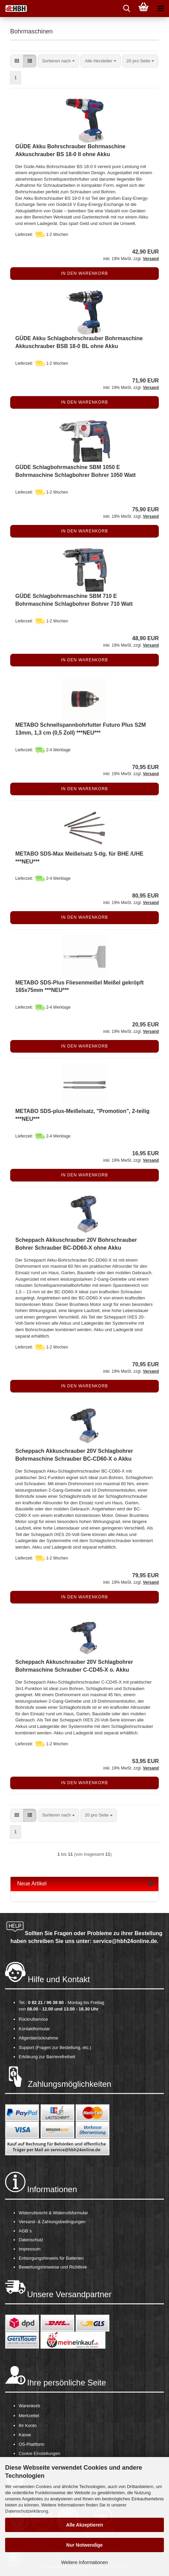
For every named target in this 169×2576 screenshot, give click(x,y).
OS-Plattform (31, 2444)
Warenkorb (29, 2405)
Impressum (29, 2248)
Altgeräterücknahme (38, 2037)
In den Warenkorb (84, 273)
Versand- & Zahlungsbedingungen (52, 2221)
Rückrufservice (33, 2019)
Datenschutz (31, 2239)
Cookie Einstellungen (39, 2453)
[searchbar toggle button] (126, 8)
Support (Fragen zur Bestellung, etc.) (55, 2047)
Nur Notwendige (84, 2545)
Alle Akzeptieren (84, 2525)
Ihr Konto (28, 2425)
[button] (16, 61)
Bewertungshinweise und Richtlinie (53, 2267)
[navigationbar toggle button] (160, 8)
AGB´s (25, 2230)
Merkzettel (29, 2415)
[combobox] (58, 61)
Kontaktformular (34, 2028)
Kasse (25, 2434)
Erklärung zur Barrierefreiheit (47, 2056)
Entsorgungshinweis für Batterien (51, 2258)
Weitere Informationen (84, 2562)
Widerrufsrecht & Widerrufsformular (53, 2212)
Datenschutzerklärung (26, 2511)
